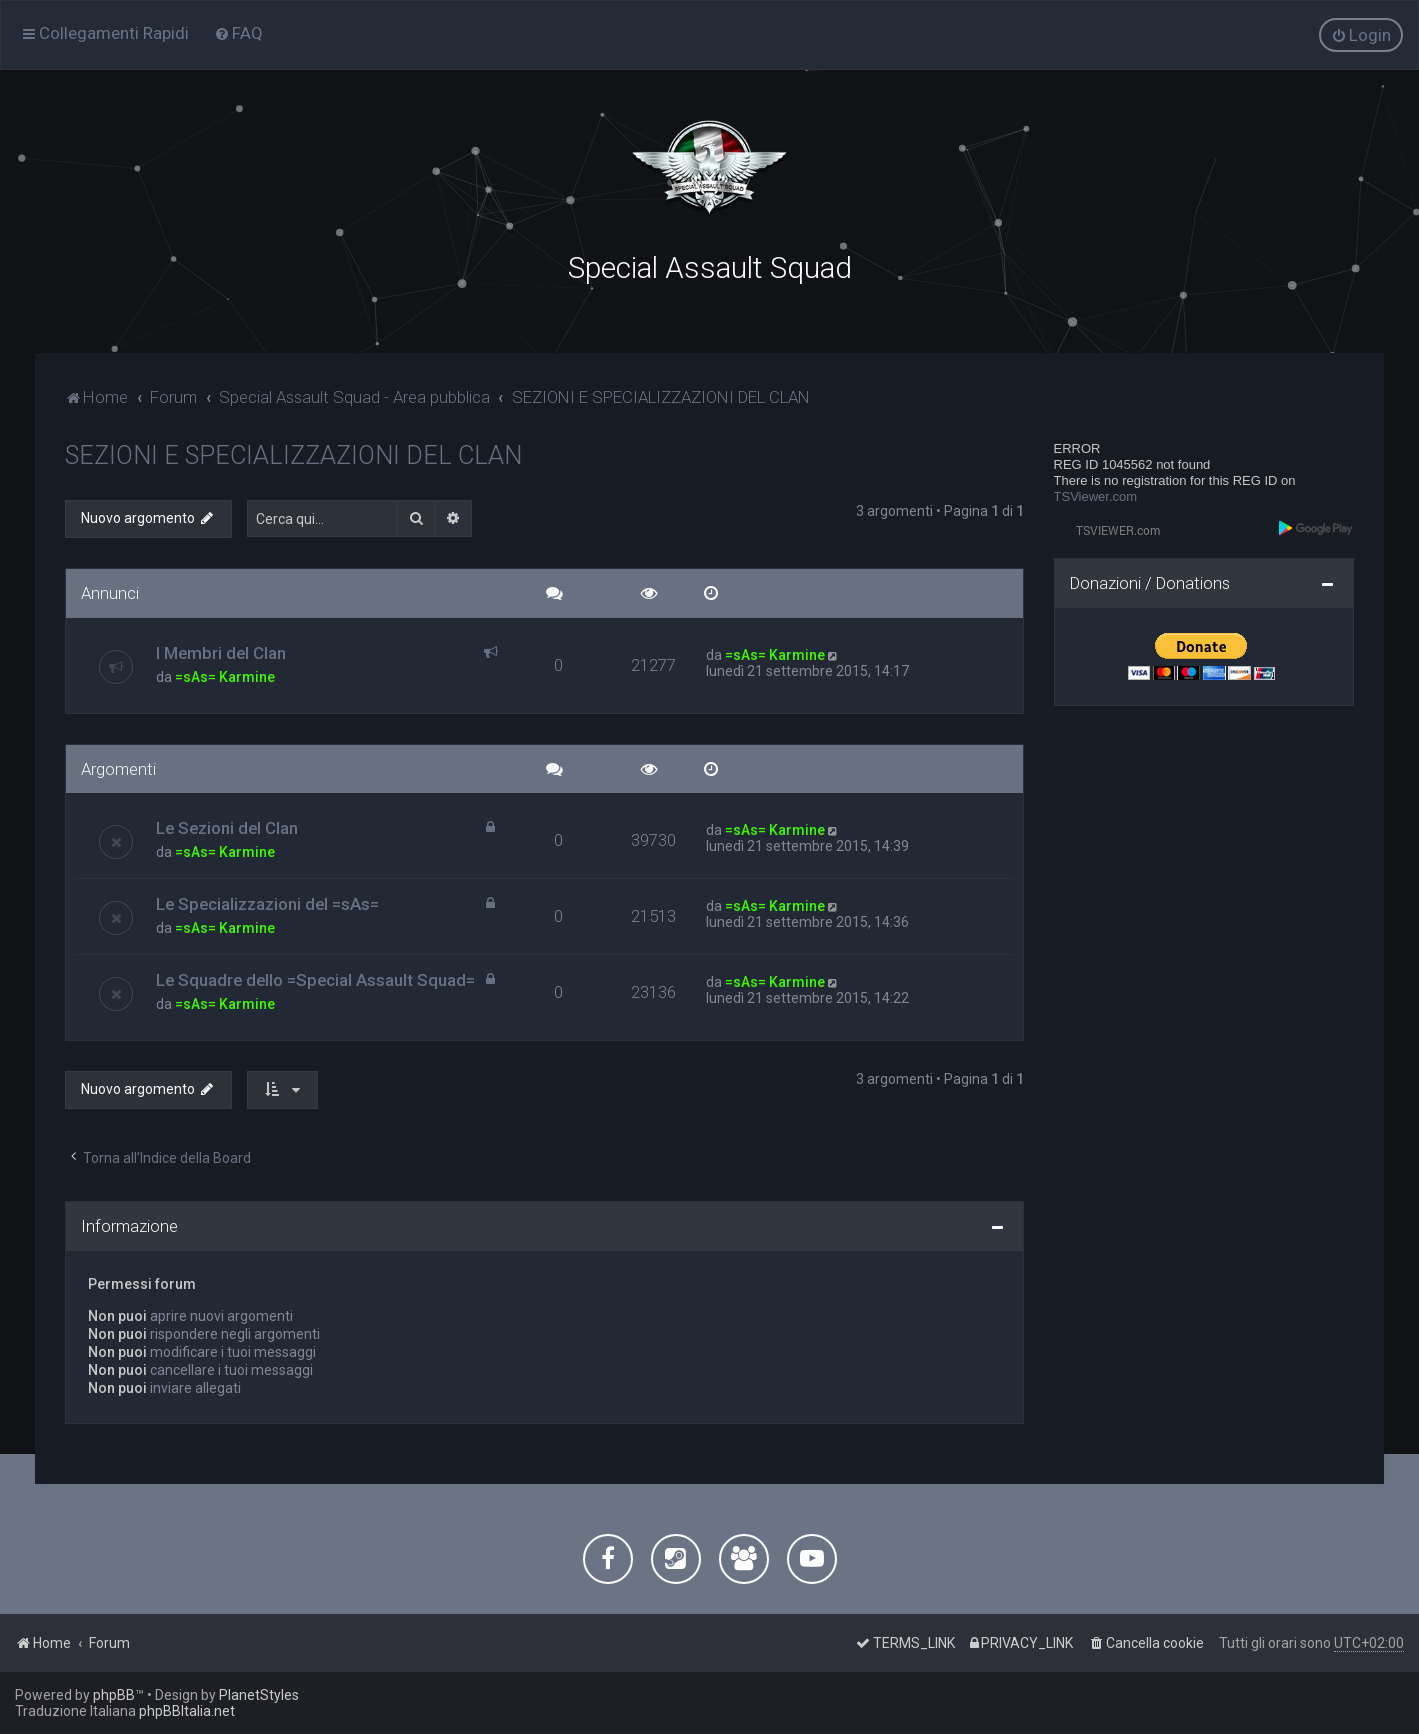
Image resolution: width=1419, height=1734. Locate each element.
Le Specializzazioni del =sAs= (267, 903)
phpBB (114, 1695)
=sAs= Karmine (225, 675)
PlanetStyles (259, 1695)
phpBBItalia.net (187, 1711)
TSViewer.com (1096, 495)
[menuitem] (238, 33)
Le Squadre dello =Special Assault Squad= (315, 979)
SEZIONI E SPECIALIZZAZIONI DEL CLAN (293, 454)
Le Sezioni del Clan (227, 827)
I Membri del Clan (221, 651)
